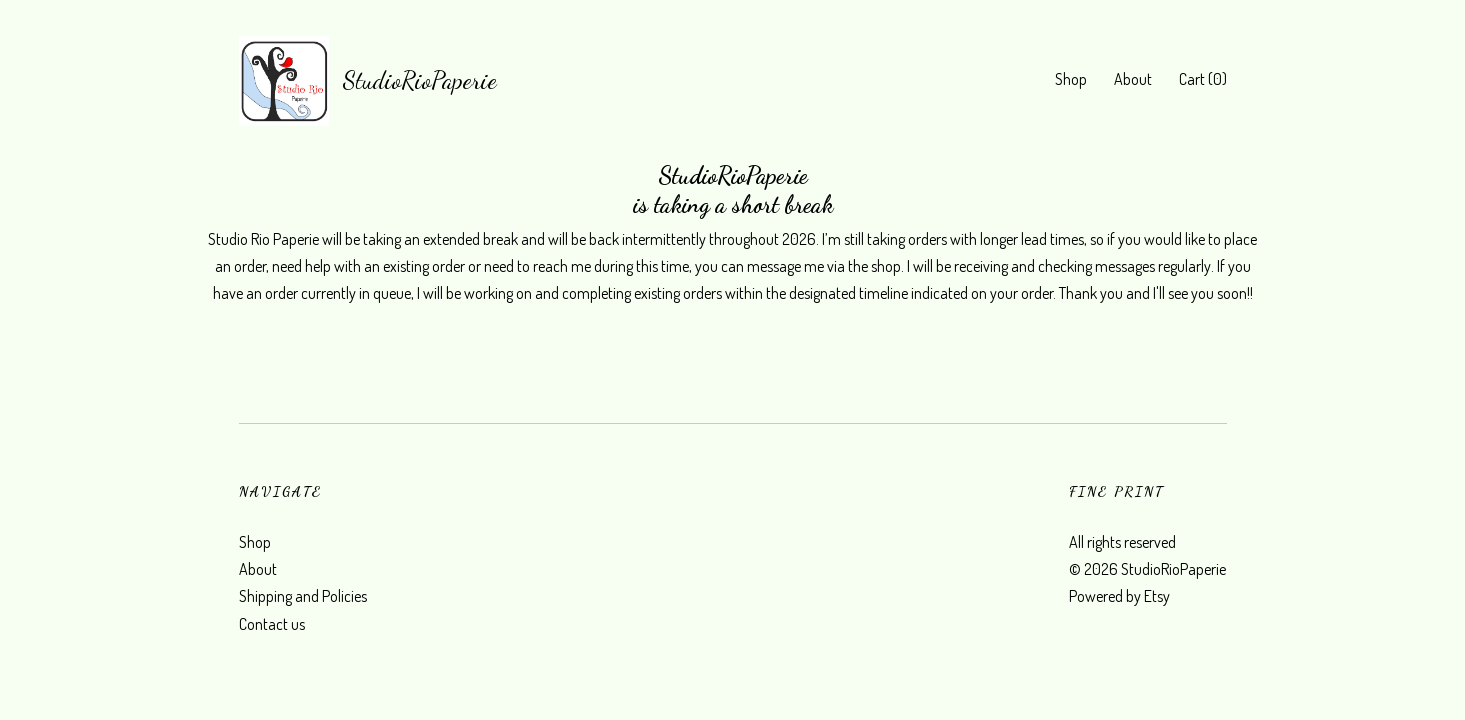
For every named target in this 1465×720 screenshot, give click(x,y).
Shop (1071, 79)
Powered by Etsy (1119, 596)
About (1133, 79)
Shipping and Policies (303, 596)
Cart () (1203, 79)
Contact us (272, 624)
